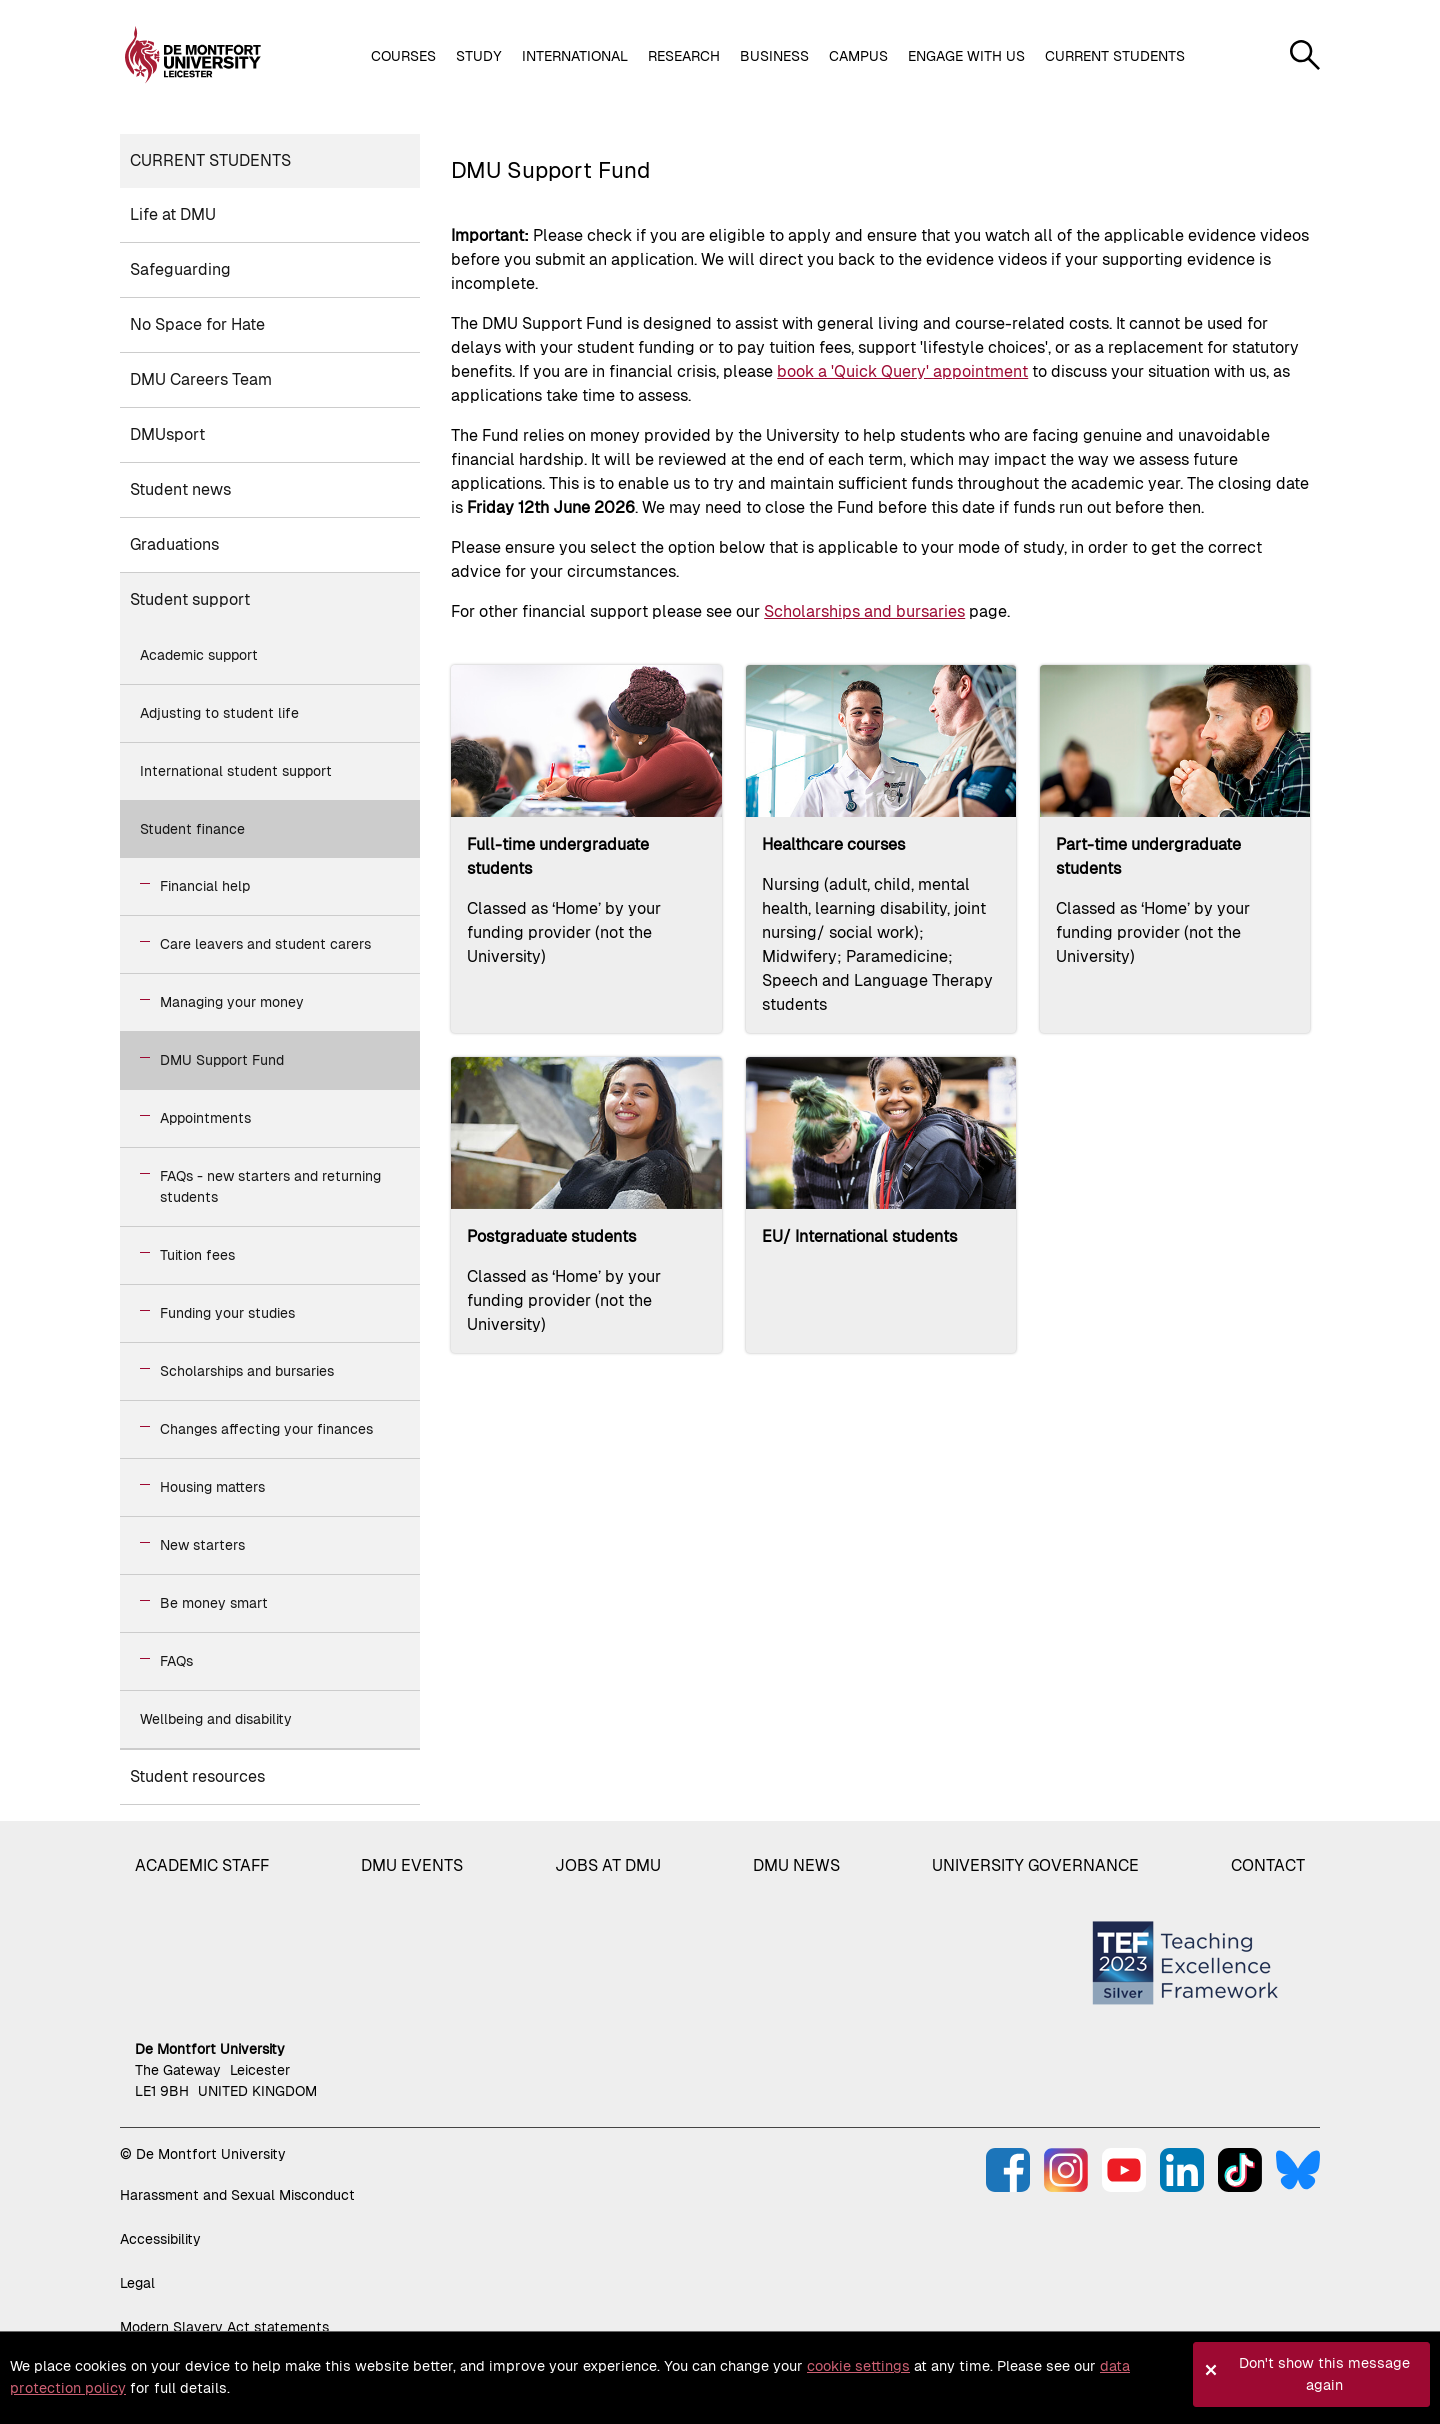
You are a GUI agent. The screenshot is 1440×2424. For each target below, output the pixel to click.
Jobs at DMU (608, 1865)
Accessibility (160, 2239)
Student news (180, 489)
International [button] (575, 56)
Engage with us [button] (966, 56)
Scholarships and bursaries (247, 1371)
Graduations (174, 544)
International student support (236, 771)
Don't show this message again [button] (1324, 2374)
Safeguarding (180, 269)
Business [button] (774, 56)
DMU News (796, 1865)
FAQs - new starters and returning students (270, 1186)
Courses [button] (403, 56)
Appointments (205, 1118)
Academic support (199, 655)
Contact (1268, 1865)
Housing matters (212, 1487)
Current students (210, 160)
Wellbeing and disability (216, 1719)
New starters (202, 1545)
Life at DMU (173, 214)
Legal (137, 2283)
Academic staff (202, 1865)
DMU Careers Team (201, 379)
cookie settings (858, 2366)
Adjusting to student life (219, 713)
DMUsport (167, 434)
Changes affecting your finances (266, 1429)
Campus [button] (858, 56)
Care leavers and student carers (265, 944)
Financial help (205, 886)
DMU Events (412, 1865)
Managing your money (232, 1002)
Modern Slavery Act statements (224, 2327)
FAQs (176, 1661)
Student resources (197, 1776)
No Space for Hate (197, 324)
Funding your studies (227, 1313)
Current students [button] (1115, 56)
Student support (190, 599)
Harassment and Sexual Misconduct (237, 2195)
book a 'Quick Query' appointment (902, 371)
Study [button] (479, 56)
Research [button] (684, 56)
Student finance (192, 829)
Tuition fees (197, 1255)
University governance (1035, 1865)
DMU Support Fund (222, 1060)
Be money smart (214, 1603)
